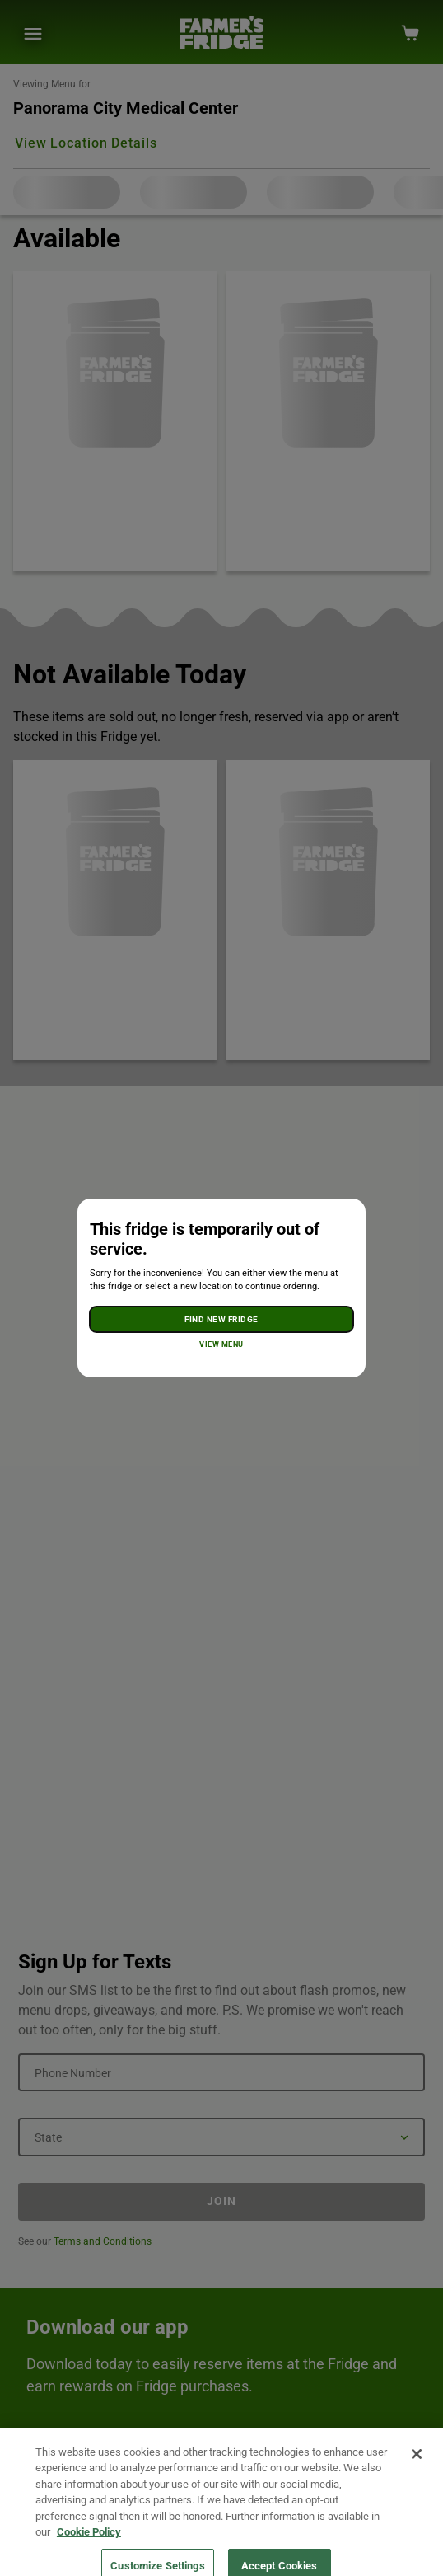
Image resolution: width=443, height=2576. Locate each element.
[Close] (417, 2472)
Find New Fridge (221, 1319)
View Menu (221, 1344)
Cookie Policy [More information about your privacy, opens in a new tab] (89, 2550)
